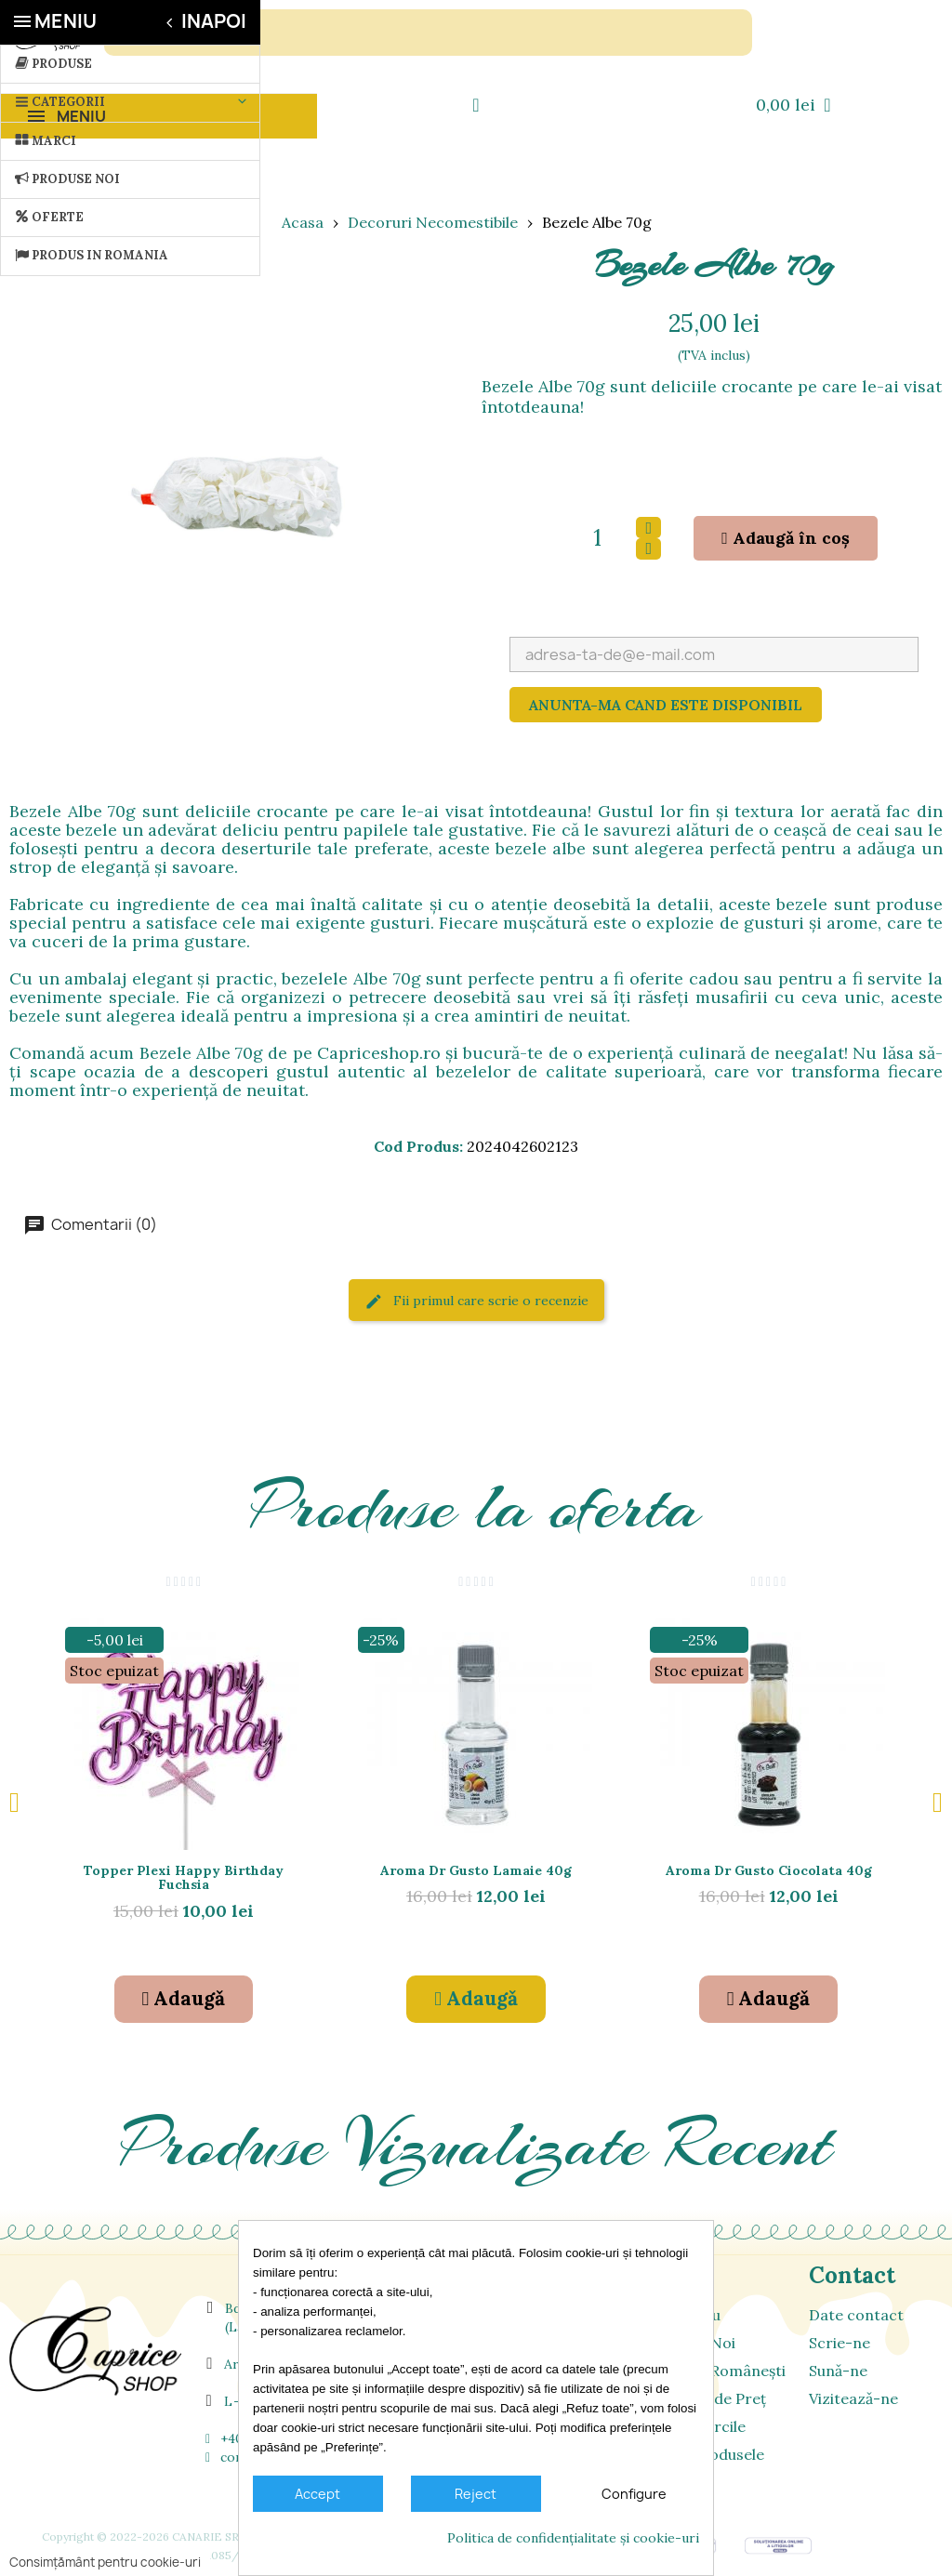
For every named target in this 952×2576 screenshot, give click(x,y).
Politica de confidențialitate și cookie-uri (573, 2538)
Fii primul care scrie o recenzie (476, 1302)
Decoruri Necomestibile (433, 222)
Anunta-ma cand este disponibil (665, 704)
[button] (786, 538)
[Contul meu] (475, 105)
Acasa (303, 222)
